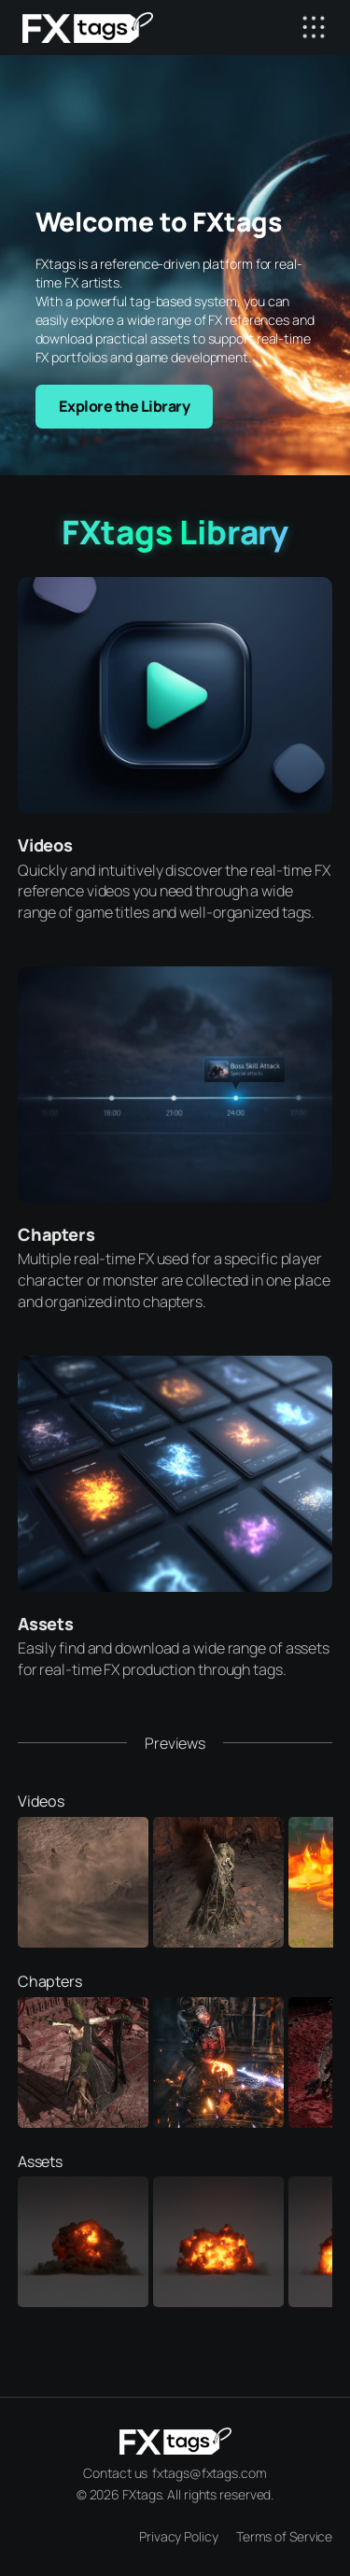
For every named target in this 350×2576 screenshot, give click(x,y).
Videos (45, 845)
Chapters (56, 1234)
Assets (46, 1623)
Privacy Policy (178, 2536)
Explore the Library (124, 406)
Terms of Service (284, 2536)
